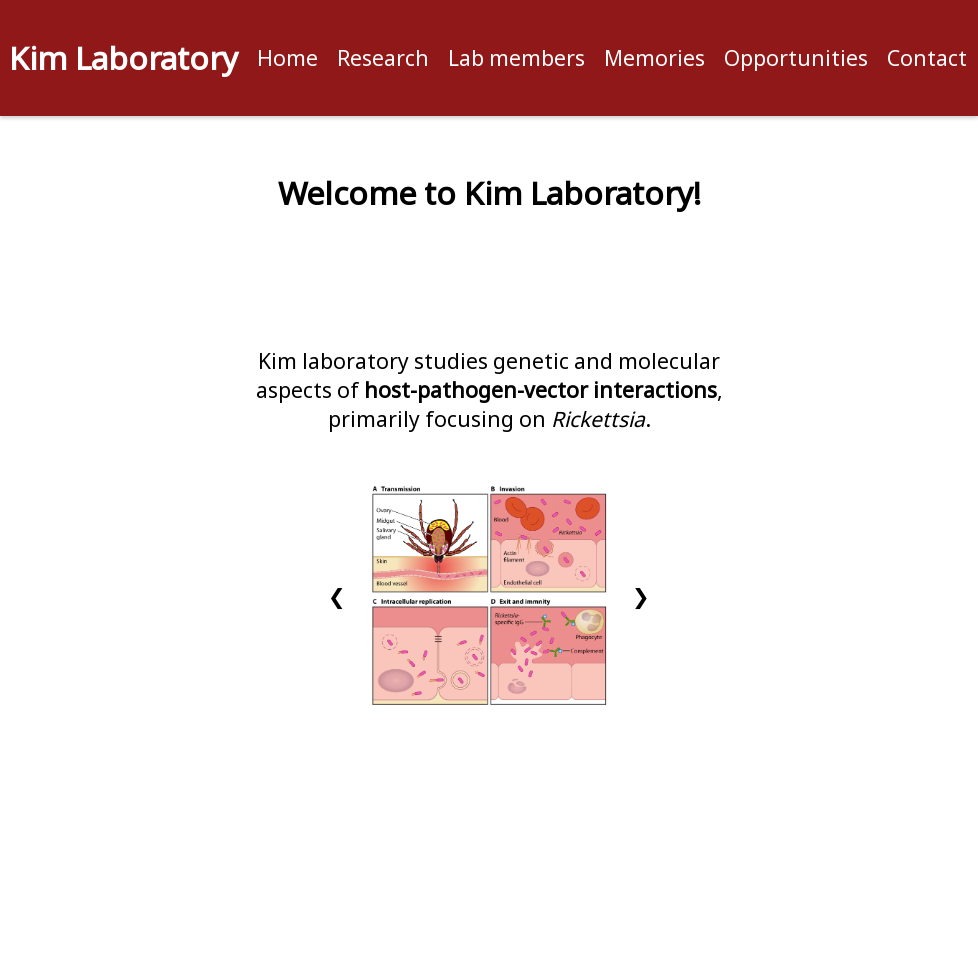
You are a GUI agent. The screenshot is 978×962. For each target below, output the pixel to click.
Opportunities (796, 57)
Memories (654, 57)
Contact (927, 57)
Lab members (516, 57)
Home (287, 57)
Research (383, 57)
